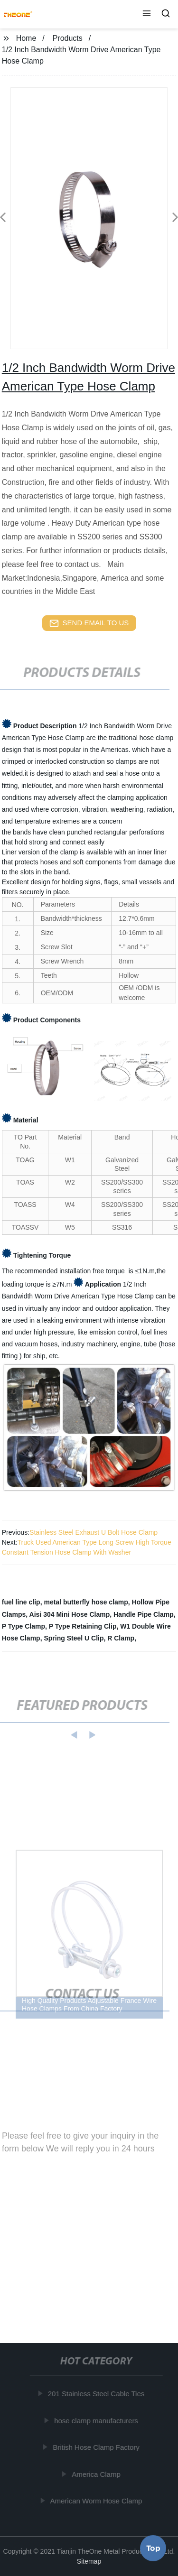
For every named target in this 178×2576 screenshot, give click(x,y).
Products (68, 38)
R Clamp (120, 1638)
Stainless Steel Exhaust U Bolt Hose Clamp (93, 1532)
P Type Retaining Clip (83, 1626)
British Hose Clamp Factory (97, 2447)
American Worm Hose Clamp (97, 2501)
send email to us (89, 623)
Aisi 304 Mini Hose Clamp (69, 1614)
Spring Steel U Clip (73, 1638)
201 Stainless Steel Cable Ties (97, 2394)
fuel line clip (21, 1602)
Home (26, 38)
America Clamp (97, 2474)
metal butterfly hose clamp (86, 1602)
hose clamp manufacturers (98, 2421)
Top (153, 2547)
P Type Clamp (23, 1626)
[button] (146, 14)
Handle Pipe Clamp (143, 1614)
